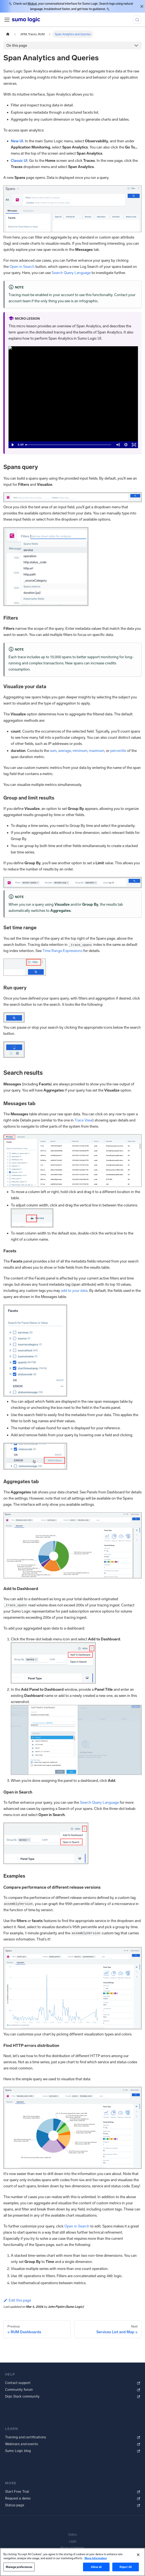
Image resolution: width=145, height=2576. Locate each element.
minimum (80, 750)
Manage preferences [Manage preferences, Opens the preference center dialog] (19, 2567)
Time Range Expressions (62, 950)
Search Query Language (71, 272)
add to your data (74, 1290)
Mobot (32, 4)
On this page (16, 45)
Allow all (96, 2567)
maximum (96, 750)
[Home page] (7, 34)
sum (53, 750)
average (64, 750)
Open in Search (22, 266)
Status (72, 2534)
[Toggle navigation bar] (7, 20)
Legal (72, 2541)
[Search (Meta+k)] (137, 20)
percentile (118, 750)
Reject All (126, 2567)
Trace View (83, 1120)
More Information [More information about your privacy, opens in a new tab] (95, 2558)
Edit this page (17, 2300)
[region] (72, 2562)
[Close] (142, 6)
